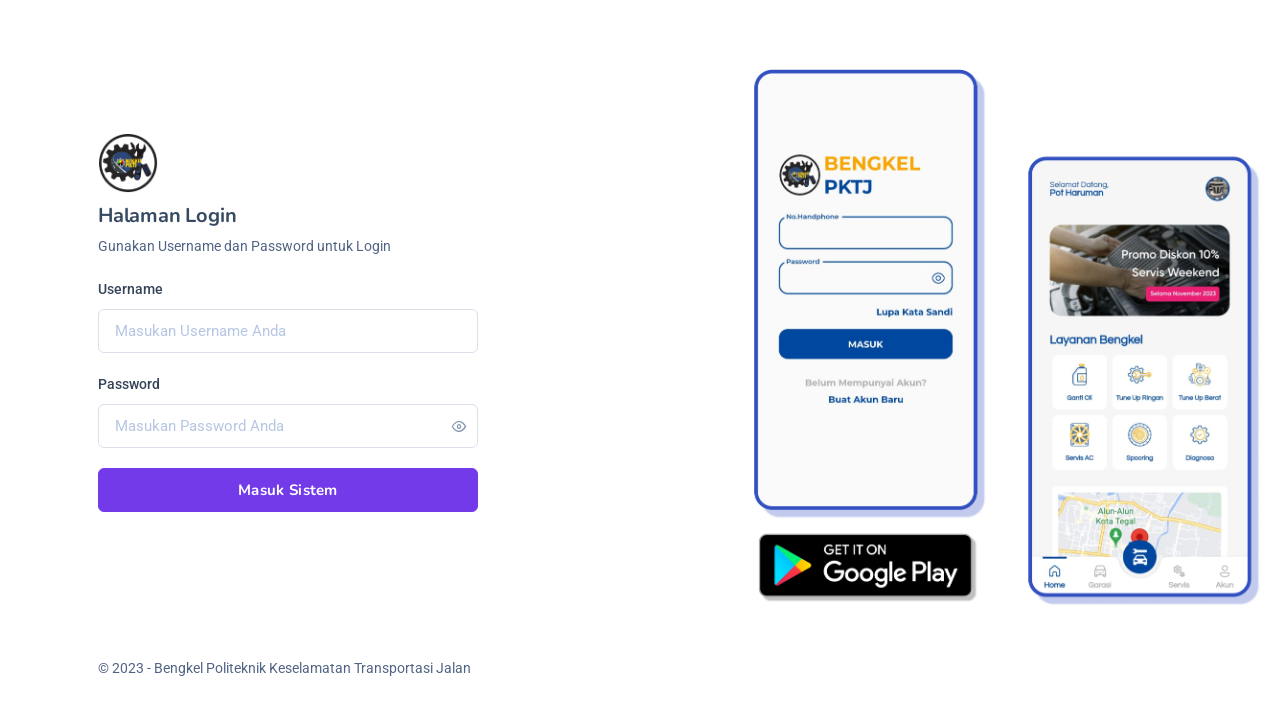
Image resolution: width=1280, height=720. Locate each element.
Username (130, 289)
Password (129, 384)
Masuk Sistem (288, 490)
